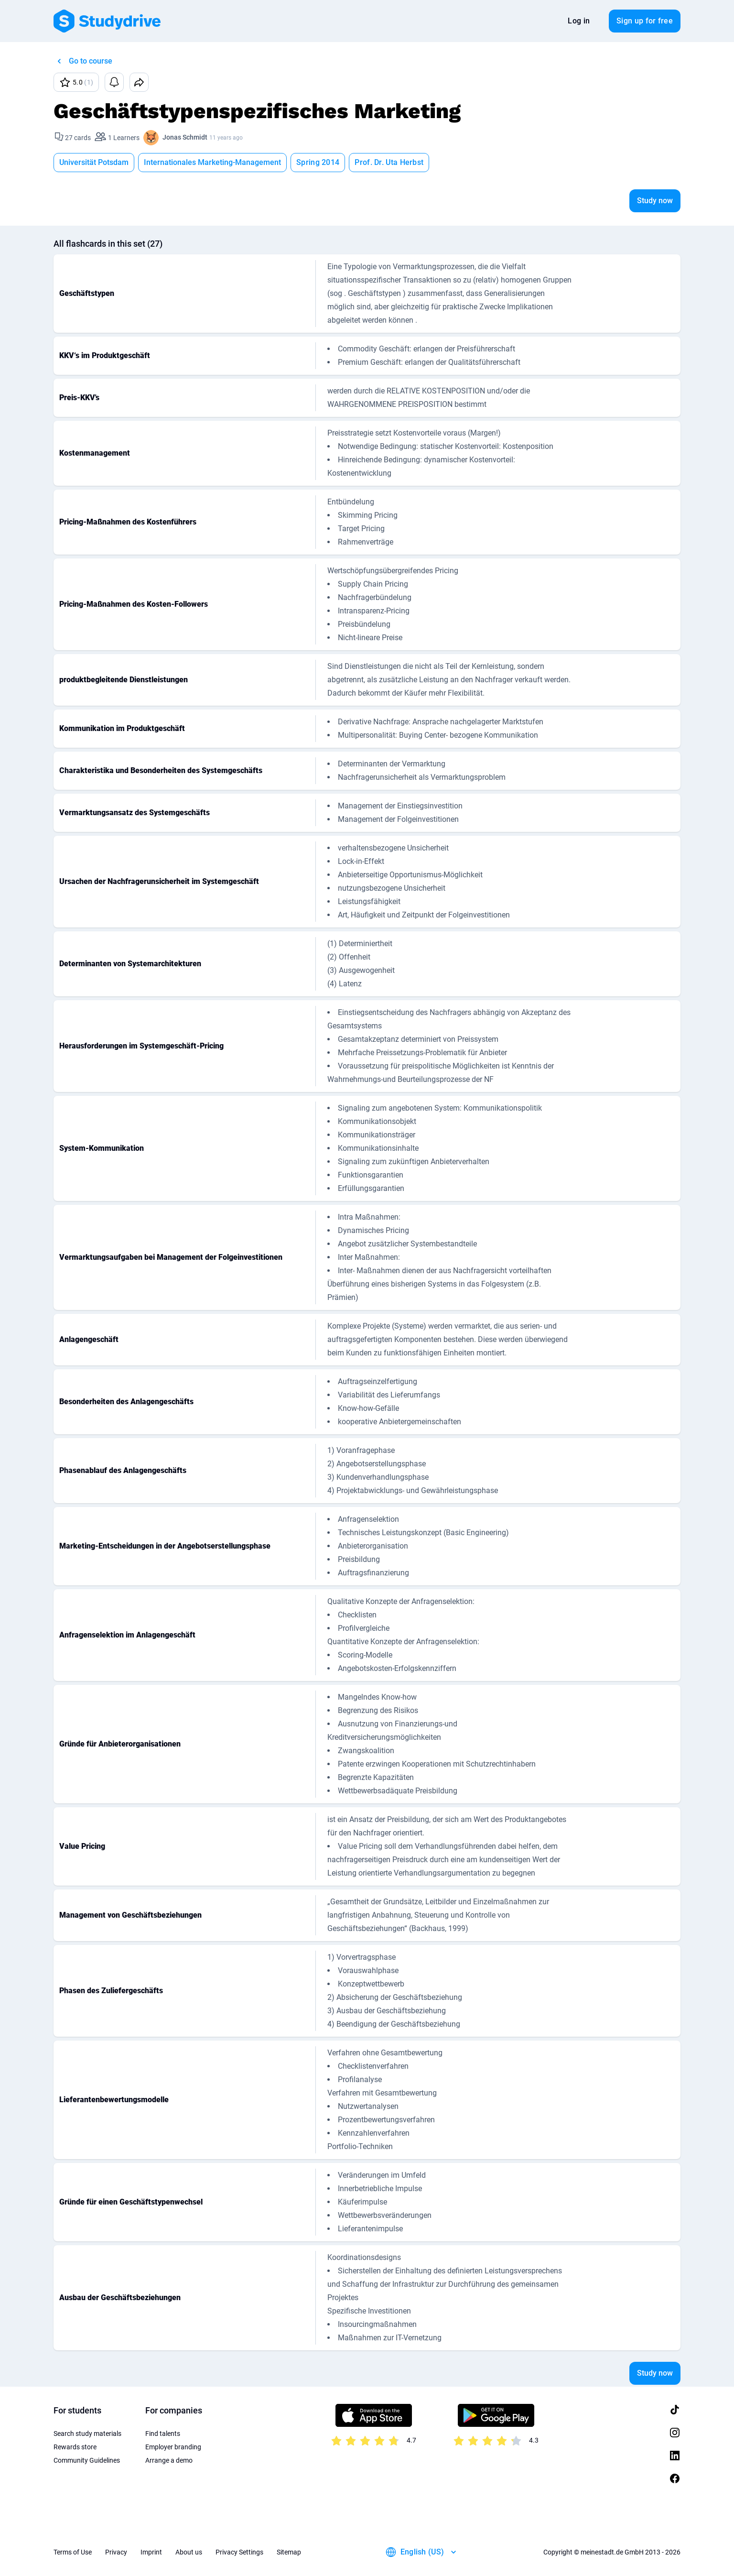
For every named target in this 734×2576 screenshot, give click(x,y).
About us (188, 2552)
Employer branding (173, 2447)
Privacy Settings (239, 2552)
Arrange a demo (169, 2460)
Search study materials (87, 2433)
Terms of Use (73, 2552)
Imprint (151, 2552)
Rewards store (75, 2447)
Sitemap (289, 2552)
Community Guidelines (87, 2460)
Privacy (116, 2552)
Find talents (162, 2433)
